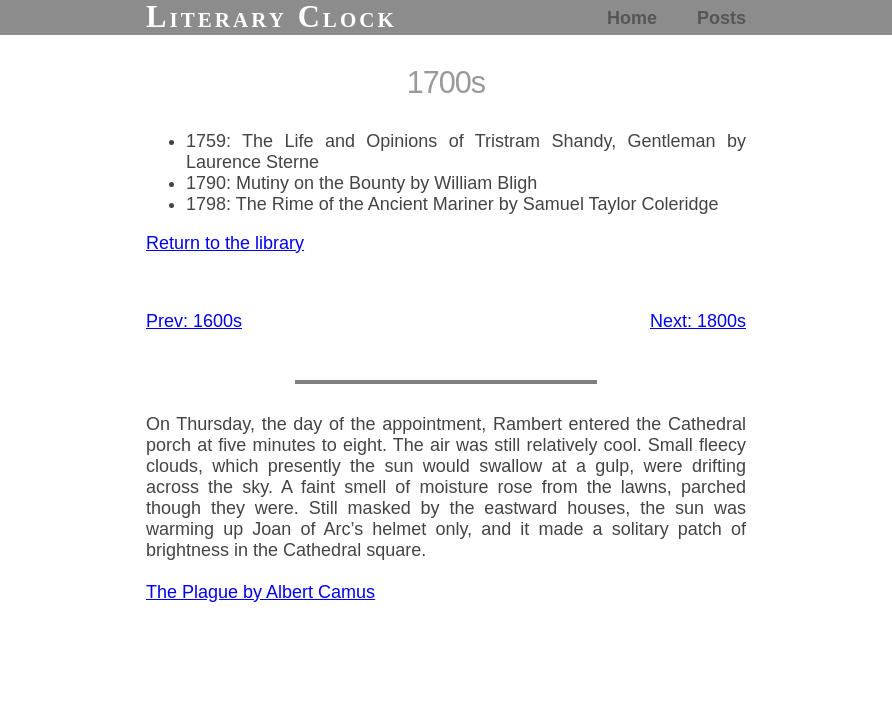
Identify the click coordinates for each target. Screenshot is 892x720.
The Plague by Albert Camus (260, 592)
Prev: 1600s (194, 321)
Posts (721, 18)
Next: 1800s (698, 321)
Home (632, 18)
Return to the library (225, 243)
